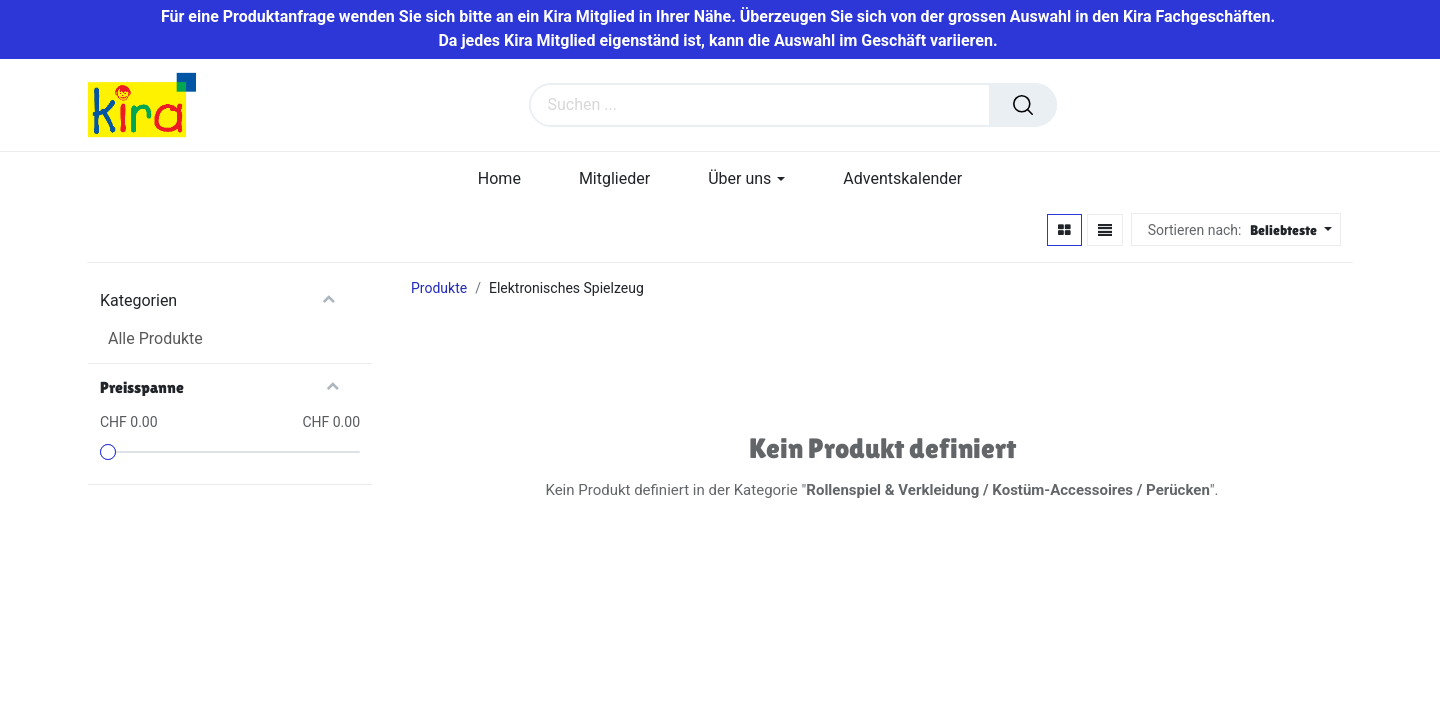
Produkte (439, 289)
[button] (1288, 231)
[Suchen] (1023, 106)
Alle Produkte (155, 339)
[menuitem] (499, 179)
